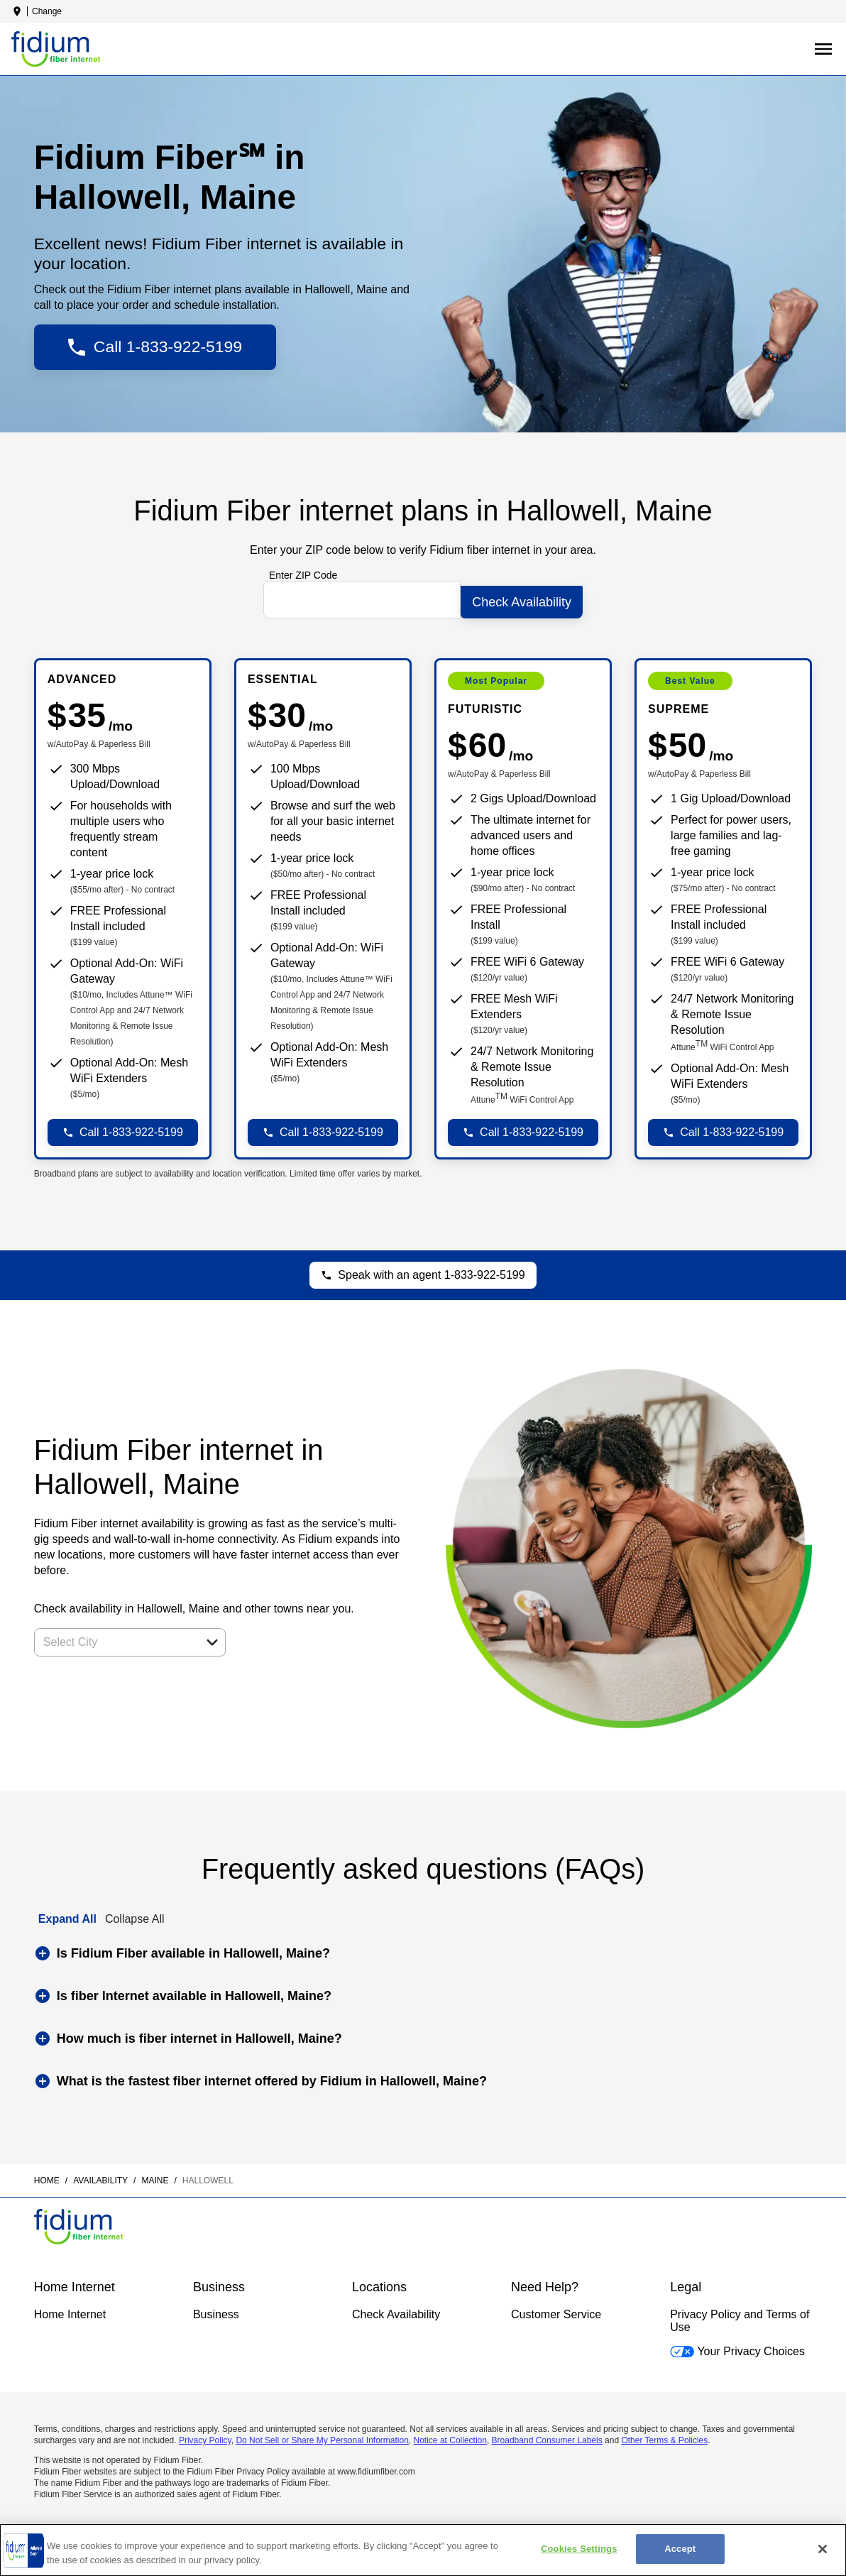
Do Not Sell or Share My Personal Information (322, 2435)
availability (100, 2176)
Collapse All (135, 1913)
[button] (212, 1637)
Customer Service (556, 2309)
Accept (680, 2548)
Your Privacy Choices (737, 2346)
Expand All (67, 1913)
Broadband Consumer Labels (547, 2435)
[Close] (822, 2549)
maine (154, 2176)
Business (216, 2309)
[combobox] (114, 1637)
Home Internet (70, 2309)
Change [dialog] (47, 11)
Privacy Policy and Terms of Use (739, 2315)
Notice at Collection (450, 2435)
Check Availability (396, 2309)
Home (47, 2176)
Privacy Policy (205, 2435)
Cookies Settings (579, 2548)
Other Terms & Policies (664, 2435)
